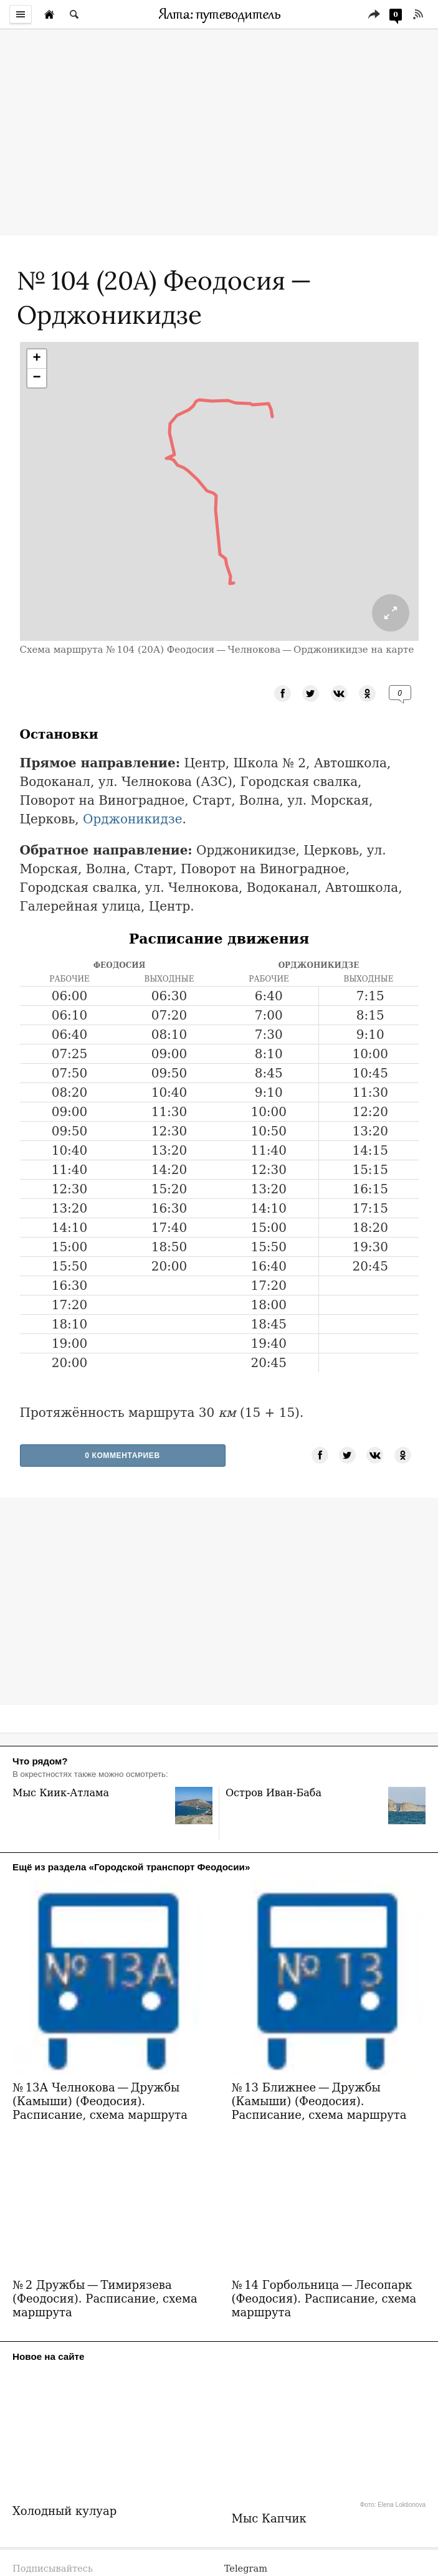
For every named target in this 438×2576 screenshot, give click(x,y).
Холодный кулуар (64, 2445)
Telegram (245, 2503)
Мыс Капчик (269, 2453)
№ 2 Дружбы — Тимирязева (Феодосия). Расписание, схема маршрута (105, 2233)
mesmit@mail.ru (262, 2518)
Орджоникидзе (133, 819)
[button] (36, 359)
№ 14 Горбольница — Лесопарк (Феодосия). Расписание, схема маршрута (324, 2233)
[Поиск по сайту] (74, 14)
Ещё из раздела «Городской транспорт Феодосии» (131, 1867)
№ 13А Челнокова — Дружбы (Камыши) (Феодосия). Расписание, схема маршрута (100, 2035)
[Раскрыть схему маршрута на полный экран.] (390, 613)
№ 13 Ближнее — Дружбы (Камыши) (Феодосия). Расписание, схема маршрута (319, 2035)
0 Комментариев (122, 1455)
